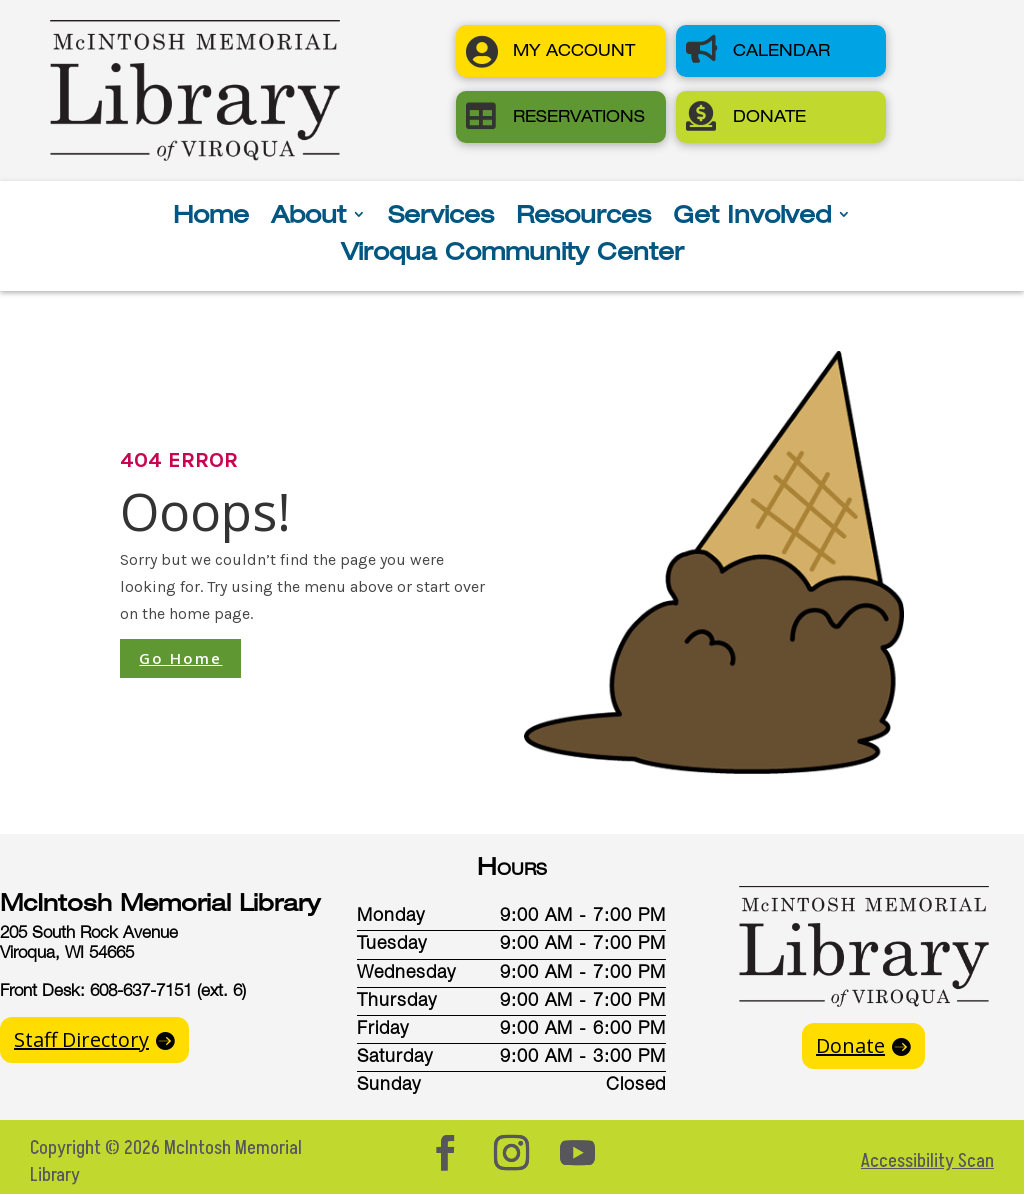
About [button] (308, 217)
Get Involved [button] (752, 217)
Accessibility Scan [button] (927, 1161)
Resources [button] (583, 217)
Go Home (180, 658)
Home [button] (211, 217)
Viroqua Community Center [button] (512, 254)
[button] (561, 51)
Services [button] (441, 217)
